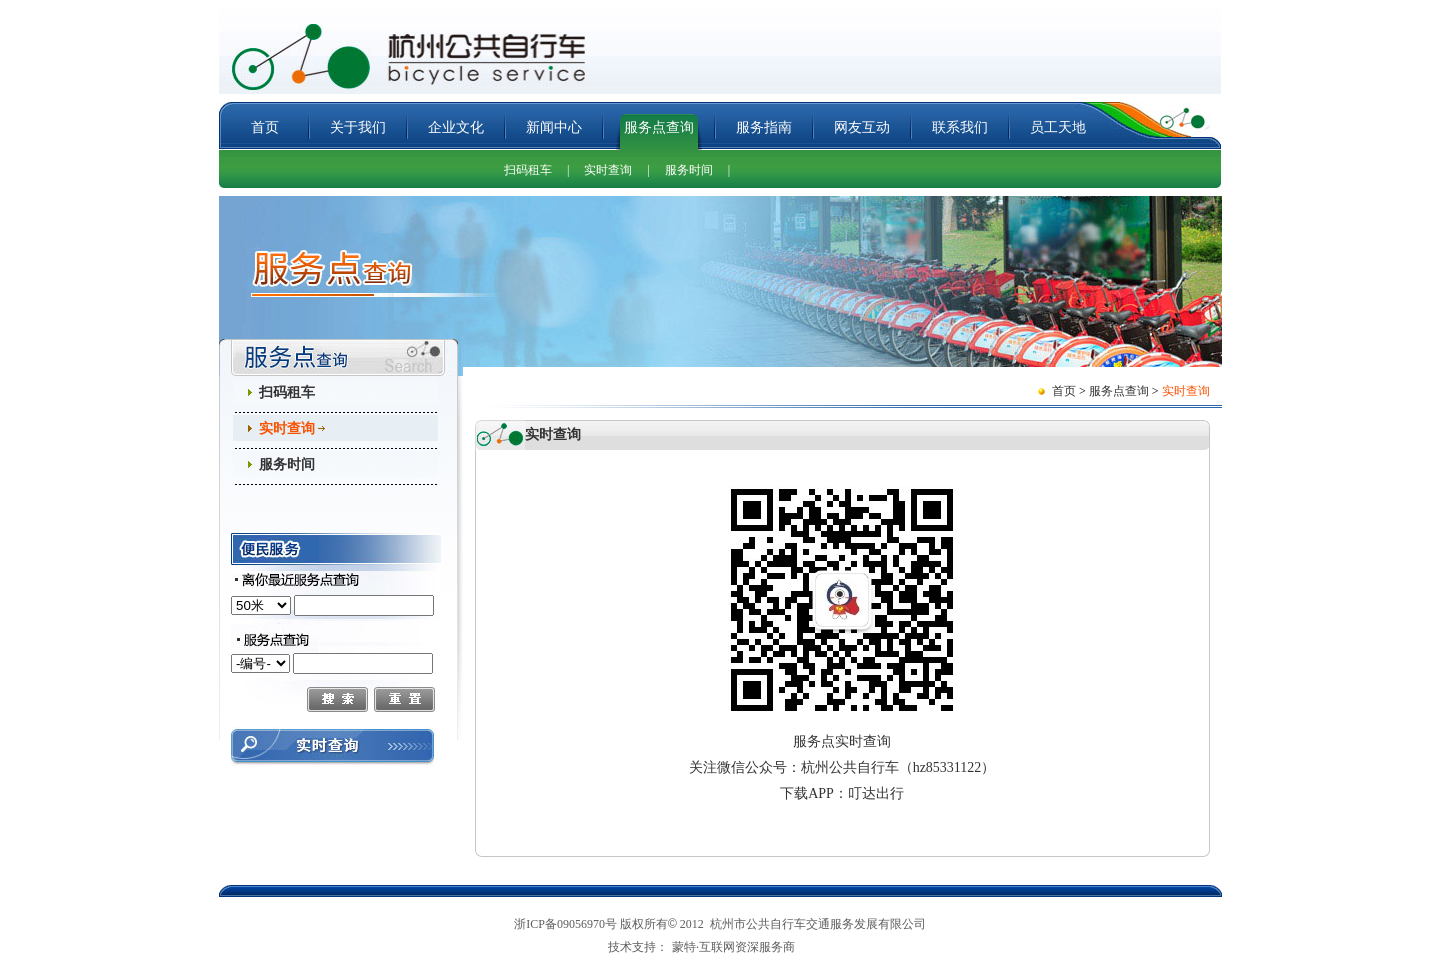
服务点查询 (659, 127)
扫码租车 (528, 170)
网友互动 (862, 127)
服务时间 (689, 170)
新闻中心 (554, 127)
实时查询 (608, 170)
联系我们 (960, 127)
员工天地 (1058, 127)
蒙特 (684, 947)
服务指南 (764, 127)
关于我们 (358, 127)
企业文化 (456, 127)
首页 (265, 127)
